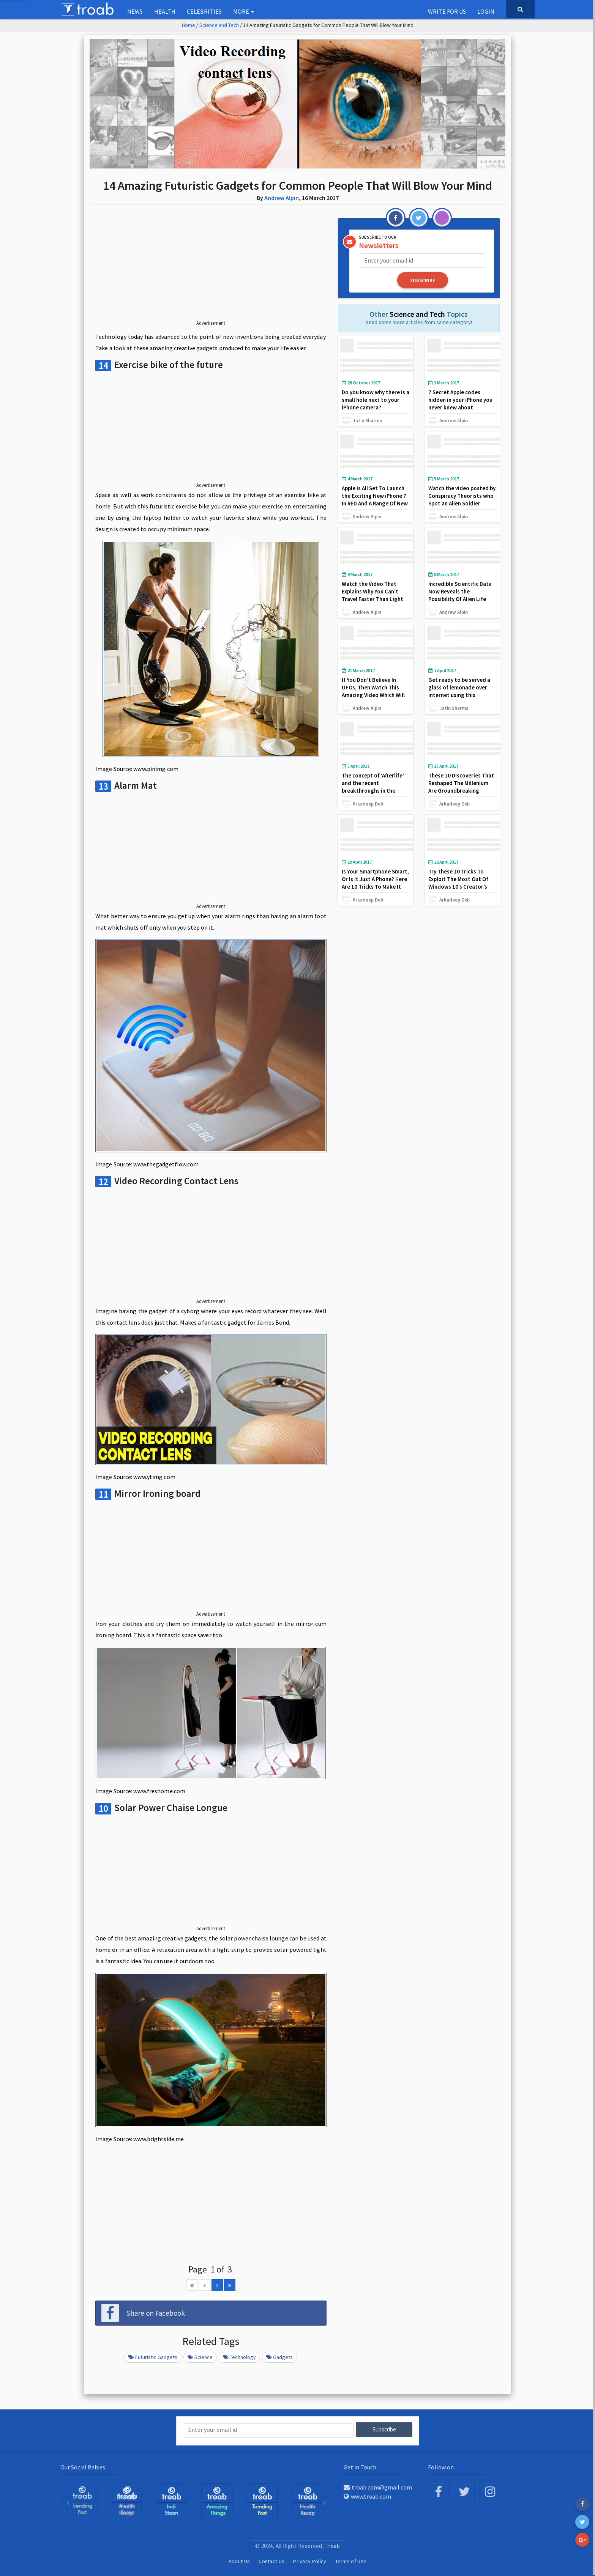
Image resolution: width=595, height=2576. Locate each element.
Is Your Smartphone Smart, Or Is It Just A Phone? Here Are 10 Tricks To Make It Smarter (375, 882)
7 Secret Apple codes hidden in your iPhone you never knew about (460, 399)
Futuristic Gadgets (152, 2357)
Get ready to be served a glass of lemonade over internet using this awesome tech (459, 690)
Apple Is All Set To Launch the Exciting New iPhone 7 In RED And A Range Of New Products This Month (375, 499)
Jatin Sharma (367, 420)
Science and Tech (219, 25)
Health (164, 11)
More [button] (243, 11)
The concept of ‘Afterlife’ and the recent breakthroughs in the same (373, 786)
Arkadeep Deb (368, 803)
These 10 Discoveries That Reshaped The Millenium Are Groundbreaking (461, 782)
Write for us (447, 11)
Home (188, 25)
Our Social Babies (82, 2466)
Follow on (441, 2466)
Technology (239, 2357)
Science (200, 2357)
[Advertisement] (211, 269)
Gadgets (279, 2357)
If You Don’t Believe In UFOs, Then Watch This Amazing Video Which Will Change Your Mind (373, 690)
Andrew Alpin (281, 197)
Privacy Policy (309, 2560)
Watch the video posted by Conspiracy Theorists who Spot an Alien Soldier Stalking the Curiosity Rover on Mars (462, 502)
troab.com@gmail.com (378, 2487)
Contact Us (271, 2560)
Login (485, 11)
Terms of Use (351, 2560)
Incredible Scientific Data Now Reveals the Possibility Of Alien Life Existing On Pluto (460, 594)
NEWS (135, 11)
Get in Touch (360, 2466)
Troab (332, 2545)
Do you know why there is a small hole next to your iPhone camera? (374, 399)
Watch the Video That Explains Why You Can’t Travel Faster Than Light (372, 590)
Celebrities (204, 11)
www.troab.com (367, 2496)
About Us (239, 2560)
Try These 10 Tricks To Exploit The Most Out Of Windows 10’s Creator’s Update (458, 882)
